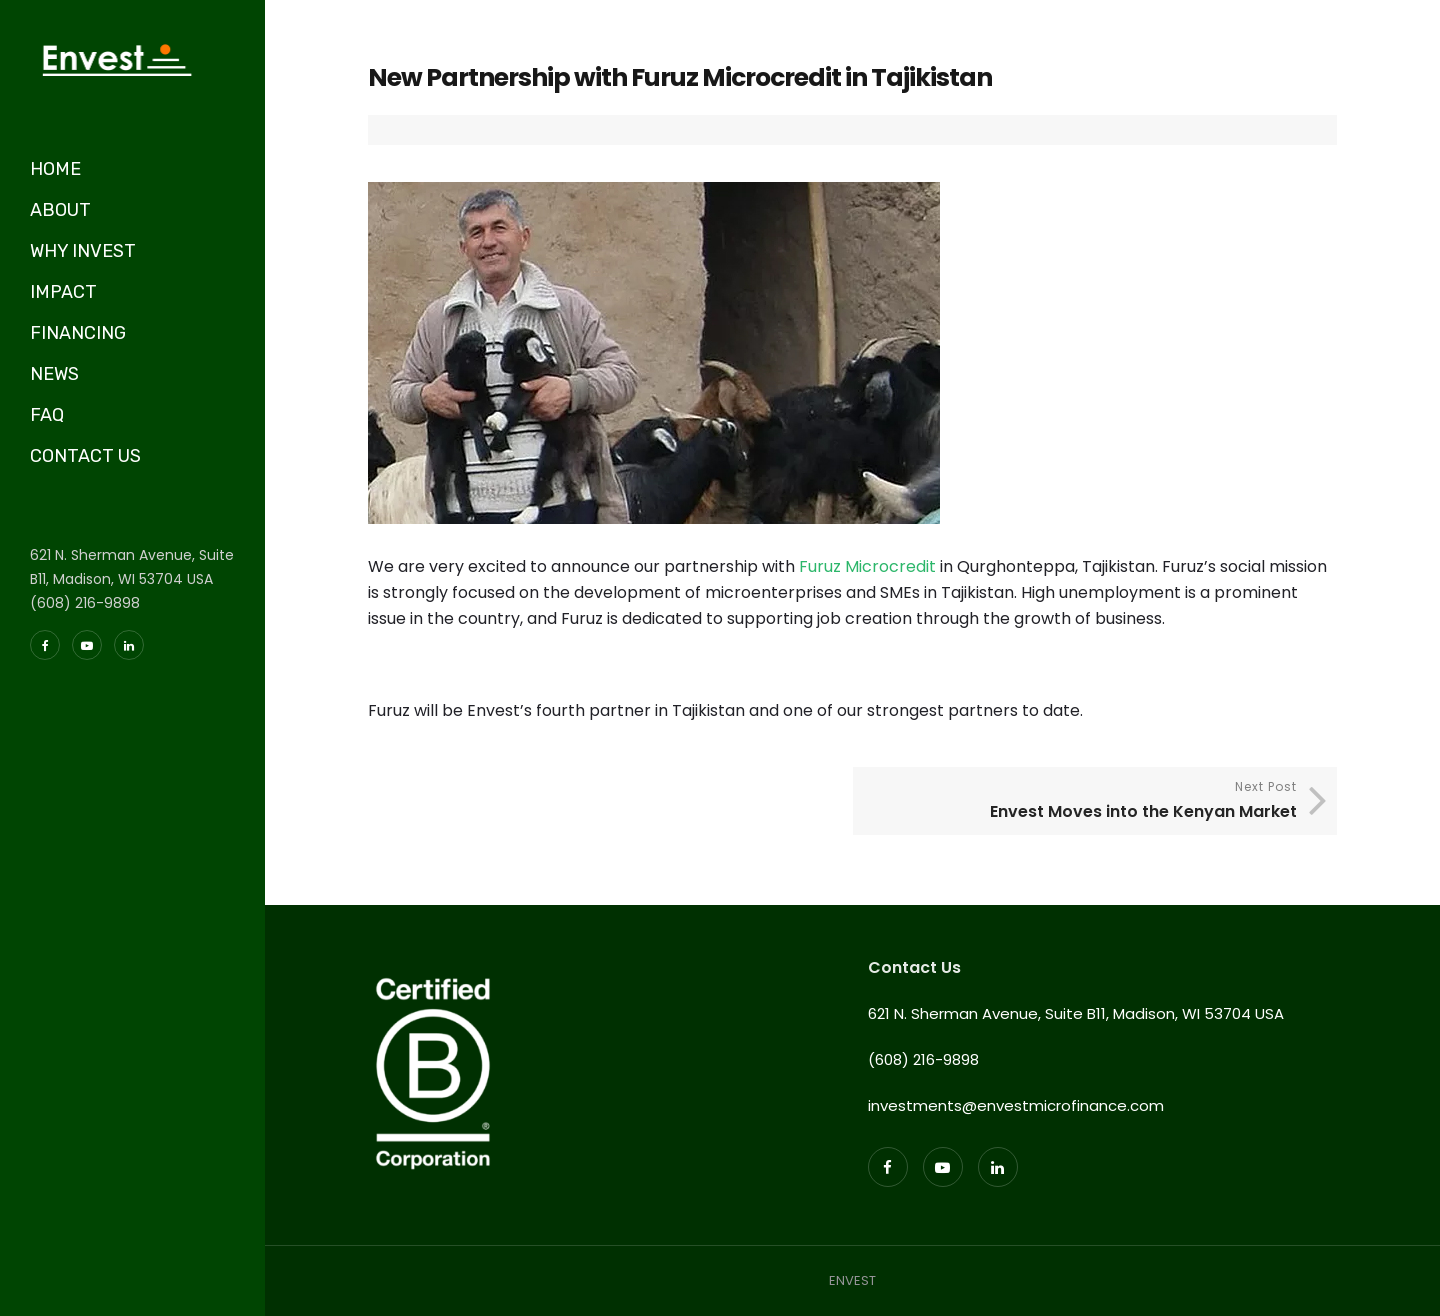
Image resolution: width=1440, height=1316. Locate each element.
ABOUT (60, 210)
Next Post (1080, 801)
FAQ (47, 415)
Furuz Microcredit (869, 566)
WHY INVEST (83, 251)
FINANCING (78, 333)
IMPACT (63, 292)
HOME (55, 169)
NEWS (54, 374)
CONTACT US (85, 456)
